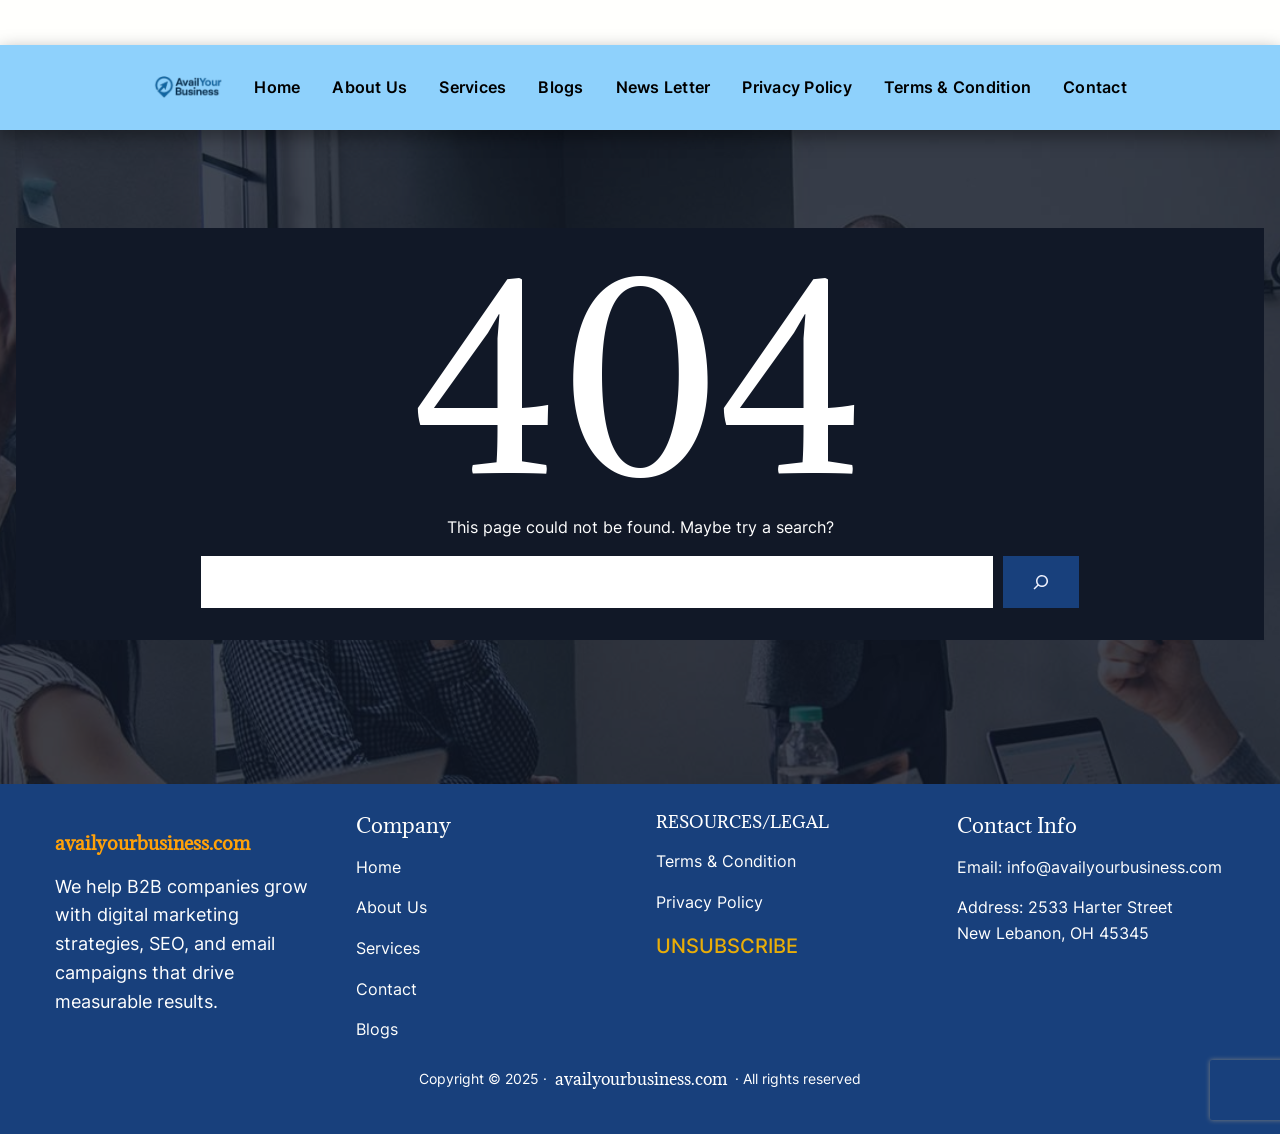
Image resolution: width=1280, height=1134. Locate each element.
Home (378, 867)
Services (388, 948)
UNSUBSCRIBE (727, 946)
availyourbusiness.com (152, 843)
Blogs (377, 1029)
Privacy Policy (709, 902)
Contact (386, 989)
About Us (391, 907)
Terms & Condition (726, 861)
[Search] (1041, 582)
